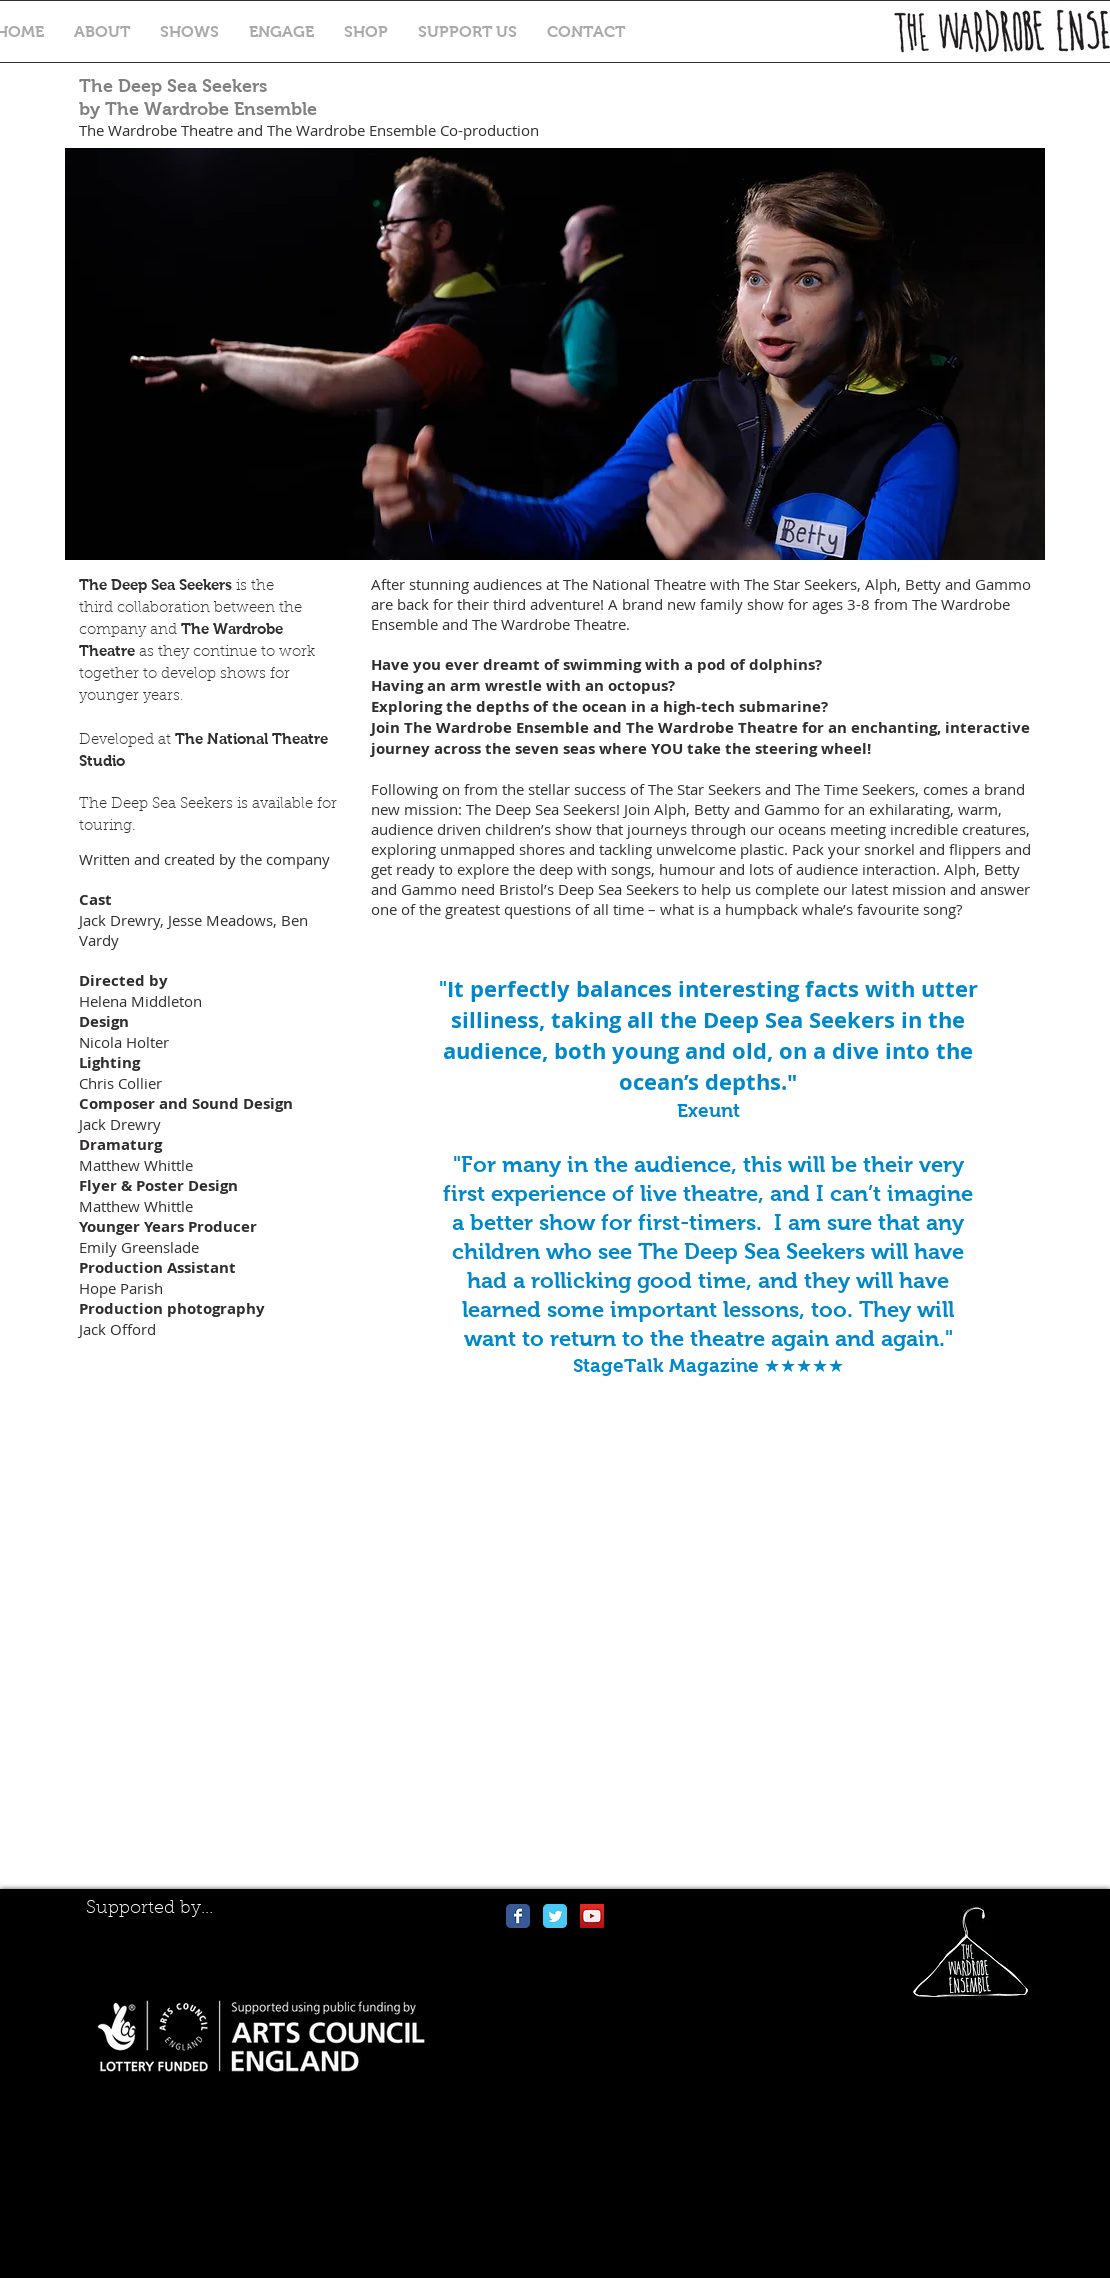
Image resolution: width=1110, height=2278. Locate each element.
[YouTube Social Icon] (592, 1916)
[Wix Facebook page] (518, 1916)
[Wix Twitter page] (555, 1916)
